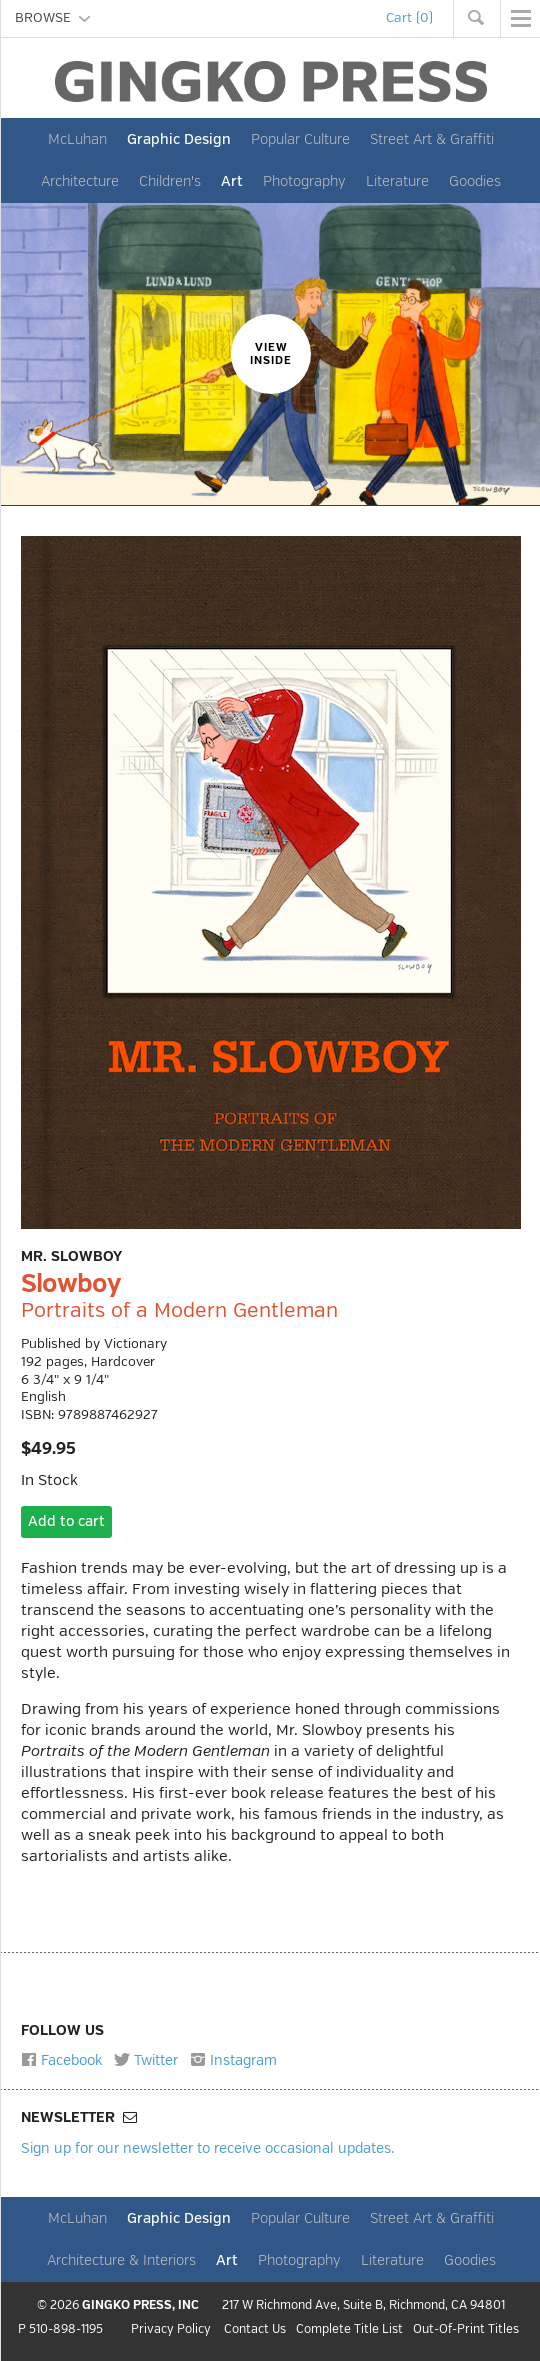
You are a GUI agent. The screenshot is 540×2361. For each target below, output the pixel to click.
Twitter (146, 2060)
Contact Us (255, 2330)
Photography (304, 181)
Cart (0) (409, 18)
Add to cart (66, 1521)
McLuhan (77, 139)
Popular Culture (300, 139)
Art (232, 181)
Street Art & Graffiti (432, 139)
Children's (170, 181)
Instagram (233, 2060)
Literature (397, 181)
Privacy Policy (171, 2330)
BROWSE (52, 18)
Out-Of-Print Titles (466, 2330)
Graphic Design (179, 139)
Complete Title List (349, 2330)
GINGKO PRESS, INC (140, 2305)
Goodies (475, 181)
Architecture (80, 181)
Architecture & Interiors (121, 2260)
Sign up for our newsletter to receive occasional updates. (207, 2148)
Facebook (61, 2060)
